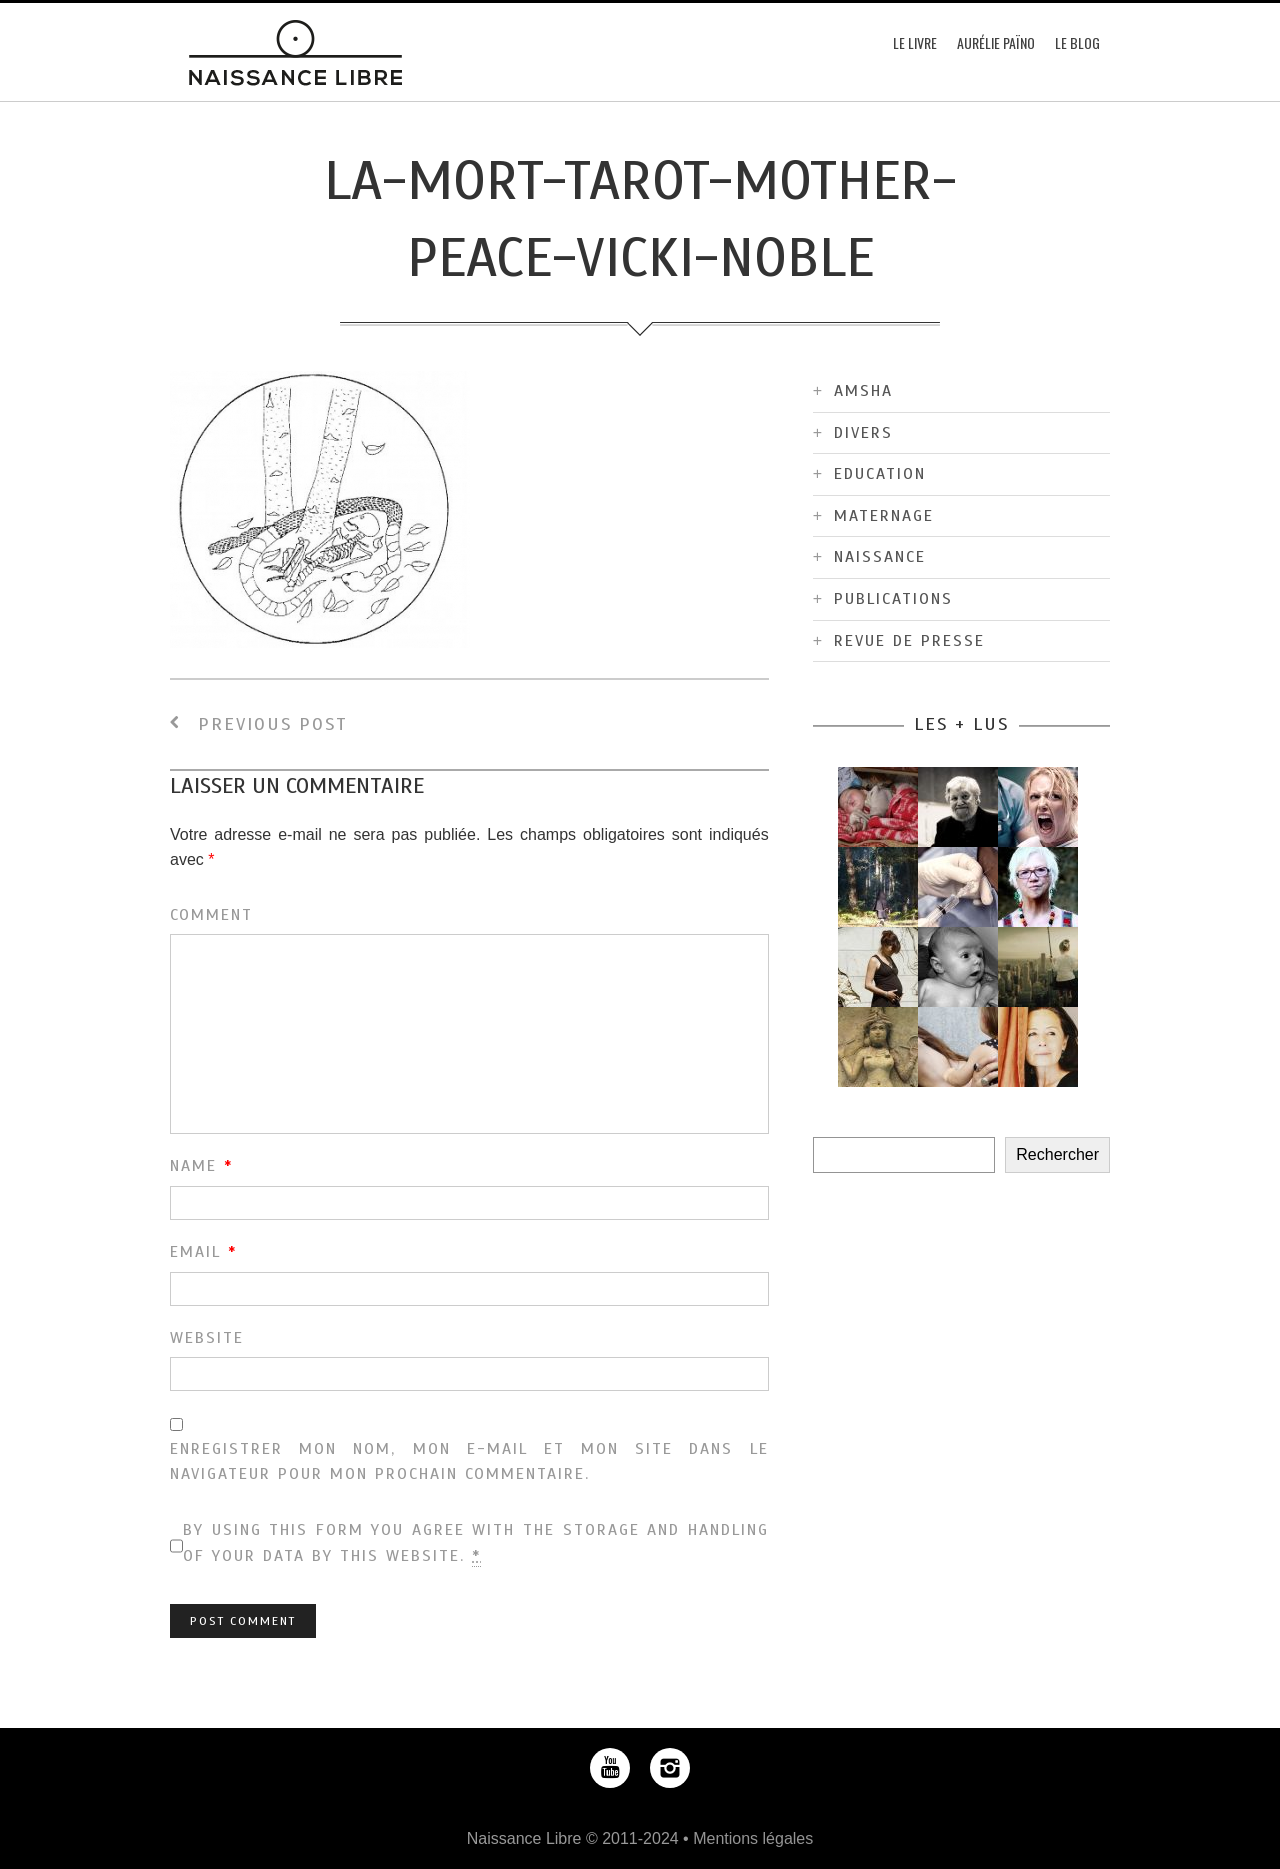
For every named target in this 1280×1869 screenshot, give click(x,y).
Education (880, 474)
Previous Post (259, 724)
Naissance (880, 557)
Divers (863, 433)
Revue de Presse (909, 641)
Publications (893, 599)
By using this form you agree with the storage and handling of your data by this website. (476, 1543)
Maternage (884, 516)
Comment (211, 915)
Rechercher (1057, 1154)
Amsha (863, 391)
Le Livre (915, 42)
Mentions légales (753, 1838)
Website (207, 1338)
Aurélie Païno (996, 42)
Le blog (1077, 42)
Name (201, 1166)
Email (203, 1252)
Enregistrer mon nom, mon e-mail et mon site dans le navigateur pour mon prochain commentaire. (469, 1462)
